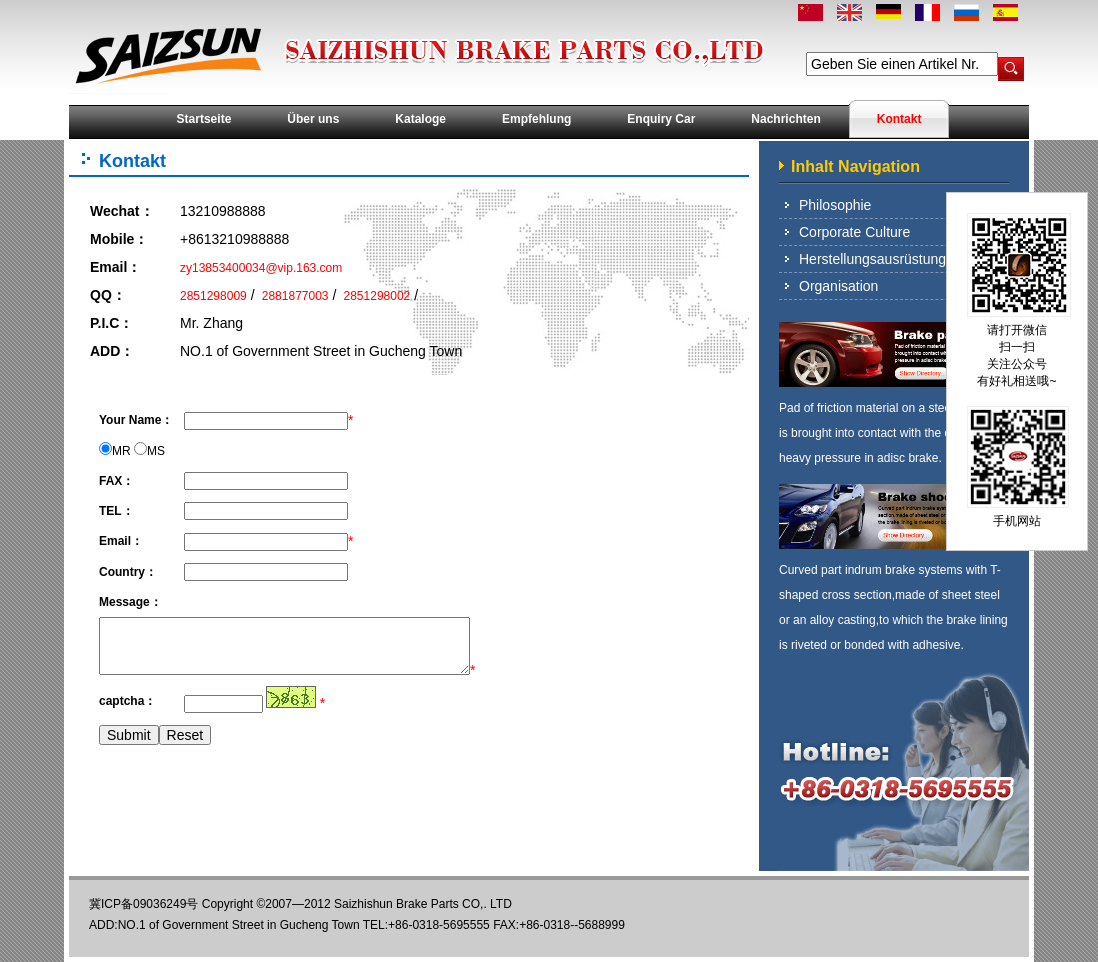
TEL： (116, 511)
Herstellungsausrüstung (872, 259)
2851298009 (213, 296)
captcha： (127, 701)
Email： (115, 267)
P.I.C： (111, 323)
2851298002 (375, 296)
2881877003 (293, 296)
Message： (130, 602)
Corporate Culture (854, 232)
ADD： (112, 351)
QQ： (108, 295)
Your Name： (136, 420)
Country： (128, 572)
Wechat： (122, 211)
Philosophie (835, 205)
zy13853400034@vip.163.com (261, 268)
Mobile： (119, 239)
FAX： (116, 481)
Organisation (838, 286)
